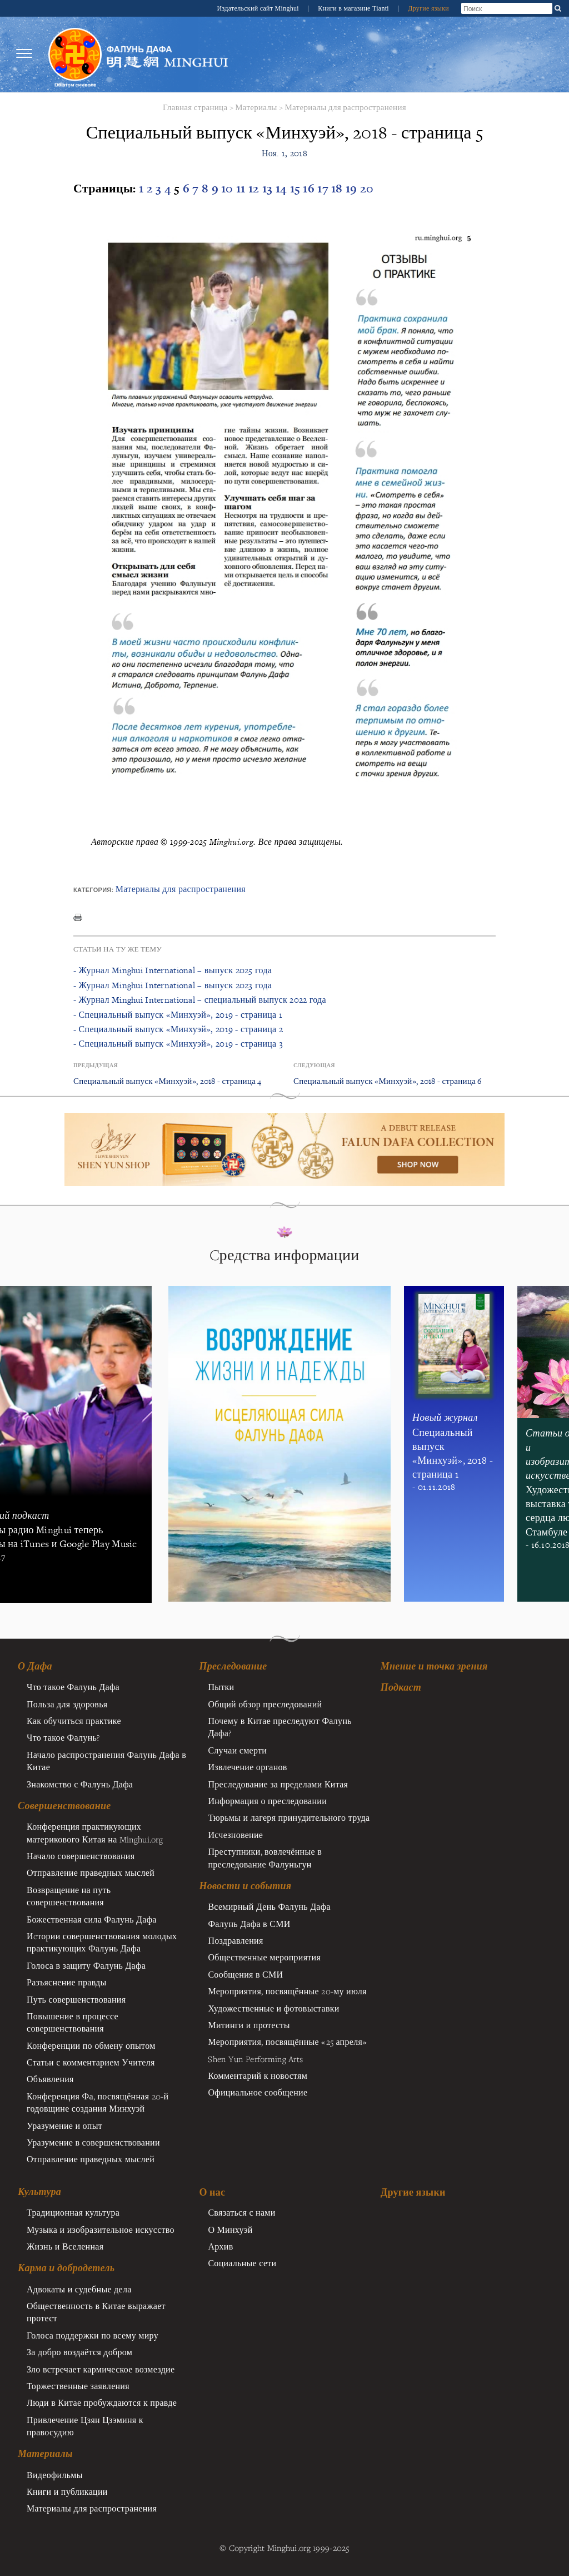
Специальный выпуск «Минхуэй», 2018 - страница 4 (167, 1081)
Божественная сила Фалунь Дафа (92, 1919)
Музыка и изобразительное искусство (100, 2229)
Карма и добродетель (66, 2268)
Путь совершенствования (76, 1999)
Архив (220, 2246)
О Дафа (35, 1666)
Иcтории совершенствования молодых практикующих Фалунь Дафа (102, 1942)
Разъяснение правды (67, 1982)
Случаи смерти (237, 1750)
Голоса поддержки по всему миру (92, 2335)
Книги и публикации (67, 2491)
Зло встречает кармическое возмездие (100, 2369)
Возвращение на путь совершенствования (69, 1896)
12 (255, 188)
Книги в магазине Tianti (354, 8)
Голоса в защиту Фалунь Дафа (86, 1965)
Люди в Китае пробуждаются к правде (102, 2402)
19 (353, 188)
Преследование (233, 1666)
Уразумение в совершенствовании (93, 2142)
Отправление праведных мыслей (90, 1872)
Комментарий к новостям (257, 2075)
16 (310, 188)
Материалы (256, 107)
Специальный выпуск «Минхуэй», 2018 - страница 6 (387, 1081)
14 (283, 188)
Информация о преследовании (267, 1800)
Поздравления (235, 1940)
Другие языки (428, 8)
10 (228, 188)
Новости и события (245, 1886)
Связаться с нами (241, 2212)
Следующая (314, 1065)
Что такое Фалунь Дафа (73, 1686)
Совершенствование (64, 1805)
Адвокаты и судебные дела (79, 2289)
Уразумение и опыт (64, 2125)
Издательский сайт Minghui (259, 8)
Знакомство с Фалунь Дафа (80, 1784)
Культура (39, 2191)
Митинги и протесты (249, 2024)
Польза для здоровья (67, 1704)
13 (269, 188)
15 (296, 188)
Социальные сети (242, 2262)
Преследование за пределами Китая (278, 1784)
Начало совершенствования (80, 1855)
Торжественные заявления (78, 2385)
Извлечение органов (247, 1766)
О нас (212, 2192)
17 (324, 188)
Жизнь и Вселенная (65, 2246)
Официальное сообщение (257, 2092)
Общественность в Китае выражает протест (96, 2312)
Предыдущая (95, 1065)
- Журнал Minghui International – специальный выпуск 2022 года (199, 999)
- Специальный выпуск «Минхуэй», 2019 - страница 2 (178, 1029)
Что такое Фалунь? (63, 1737)
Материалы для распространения (345, 107)
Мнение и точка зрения (434, 1666)
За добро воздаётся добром (79, 2351)
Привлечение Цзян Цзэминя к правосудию (85, 2426)
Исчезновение (235, 1834)
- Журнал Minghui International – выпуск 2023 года (172, 985)
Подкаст (401, 1687)
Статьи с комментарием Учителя (91, 2062)
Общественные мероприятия (264, 1957)
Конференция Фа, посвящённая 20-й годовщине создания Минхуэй (97, 2102)
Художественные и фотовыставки (273, 2008)
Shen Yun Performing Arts (255, 2058)
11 (242, 188)
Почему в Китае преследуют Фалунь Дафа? (279, 1726)
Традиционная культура (73, 2212)
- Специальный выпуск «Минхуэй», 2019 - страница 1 (177, 1015)
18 (338, 188)
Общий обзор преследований (265, 1704)
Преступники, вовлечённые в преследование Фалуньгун (265, 1857)
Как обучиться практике (74, 1720)
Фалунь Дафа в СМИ (249, 1923)
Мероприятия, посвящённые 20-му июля (287, 1991)
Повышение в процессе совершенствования (72, 2022)
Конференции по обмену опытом (91, 2045)
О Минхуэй (230, 2229)
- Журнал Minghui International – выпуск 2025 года (172, 970)
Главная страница (195, 107)
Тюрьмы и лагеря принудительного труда (289, 1817)
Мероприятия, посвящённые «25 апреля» (287, 2041)
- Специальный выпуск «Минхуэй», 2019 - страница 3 (178, 1043)
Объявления (50, 2078)
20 (367, 188)
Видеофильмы (55, 2474)
